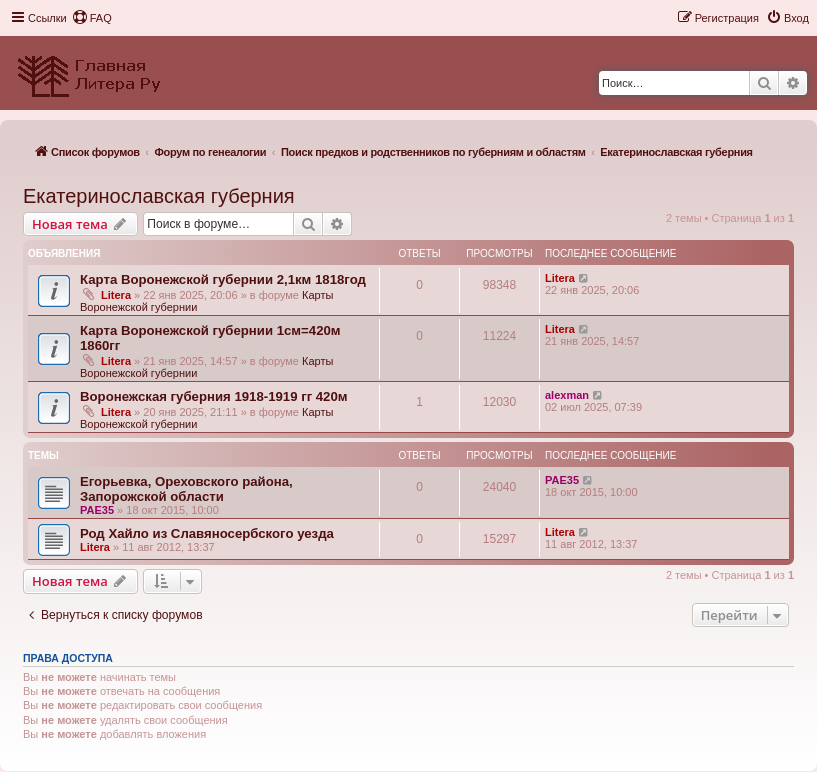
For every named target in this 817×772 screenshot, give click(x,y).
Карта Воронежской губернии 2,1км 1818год (223, 279)
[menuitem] (92, 18)
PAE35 (97, 510)
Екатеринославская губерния (159, 196)
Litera (116, 295)
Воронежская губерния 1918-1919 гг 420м (214, 396)
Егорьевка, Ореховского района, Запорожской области (186, 489)
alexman (567, 395)
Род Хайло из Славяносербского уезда (207, 533)
